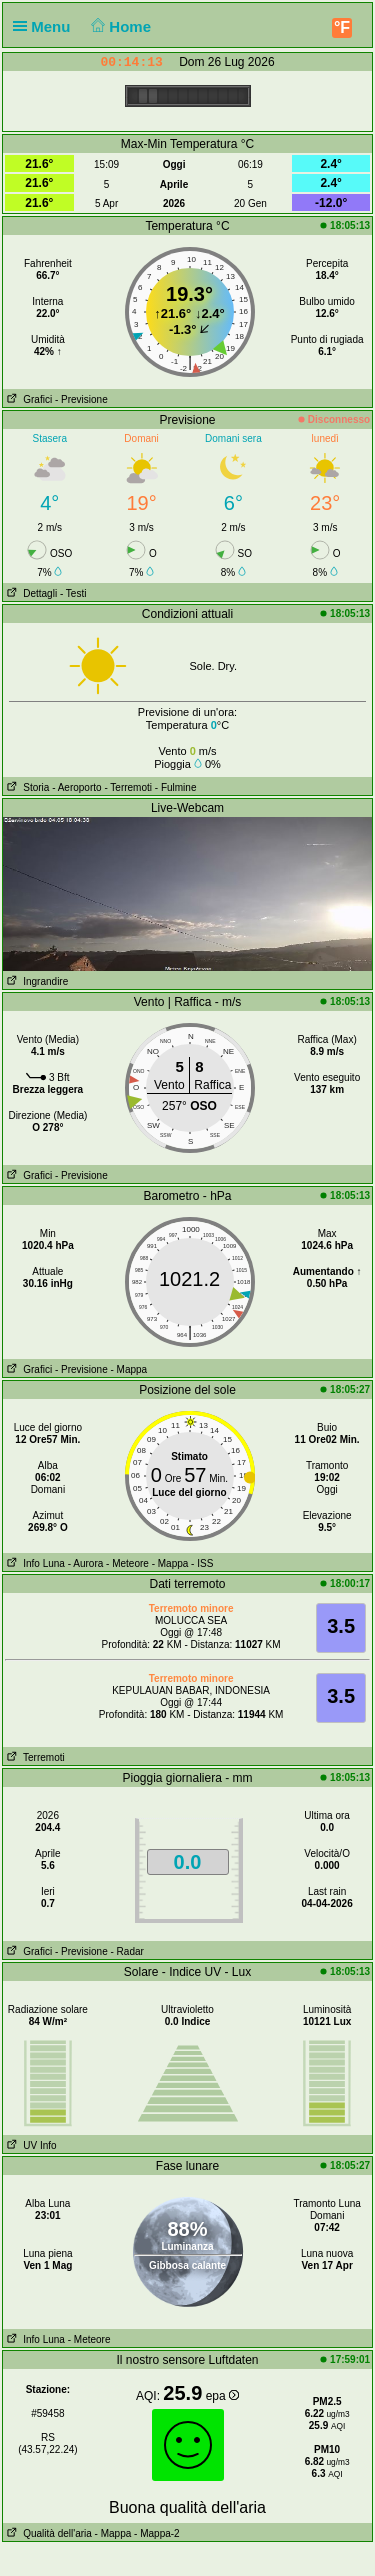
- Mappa (128, 1369)
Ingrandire (35, 981)
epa (222, 2396)
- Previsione (81, 399)
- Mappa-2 (155, 2533)
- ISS (202, 1563)
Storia (26, 787)
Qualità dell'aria (47, 2533)
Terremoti (34, 1757)
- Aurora (86, 1563)
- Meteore (127, 1563)
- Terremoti (128, 787)
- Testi (73, 593)
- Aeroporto (76, 787)
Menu (46, 26)
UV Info (30, 2145)
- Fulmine (176, 787)
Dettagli (30, 593)
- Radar (126, 1951)
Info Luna (34, 1563)
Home (119, 26)
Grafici (27, 399)
